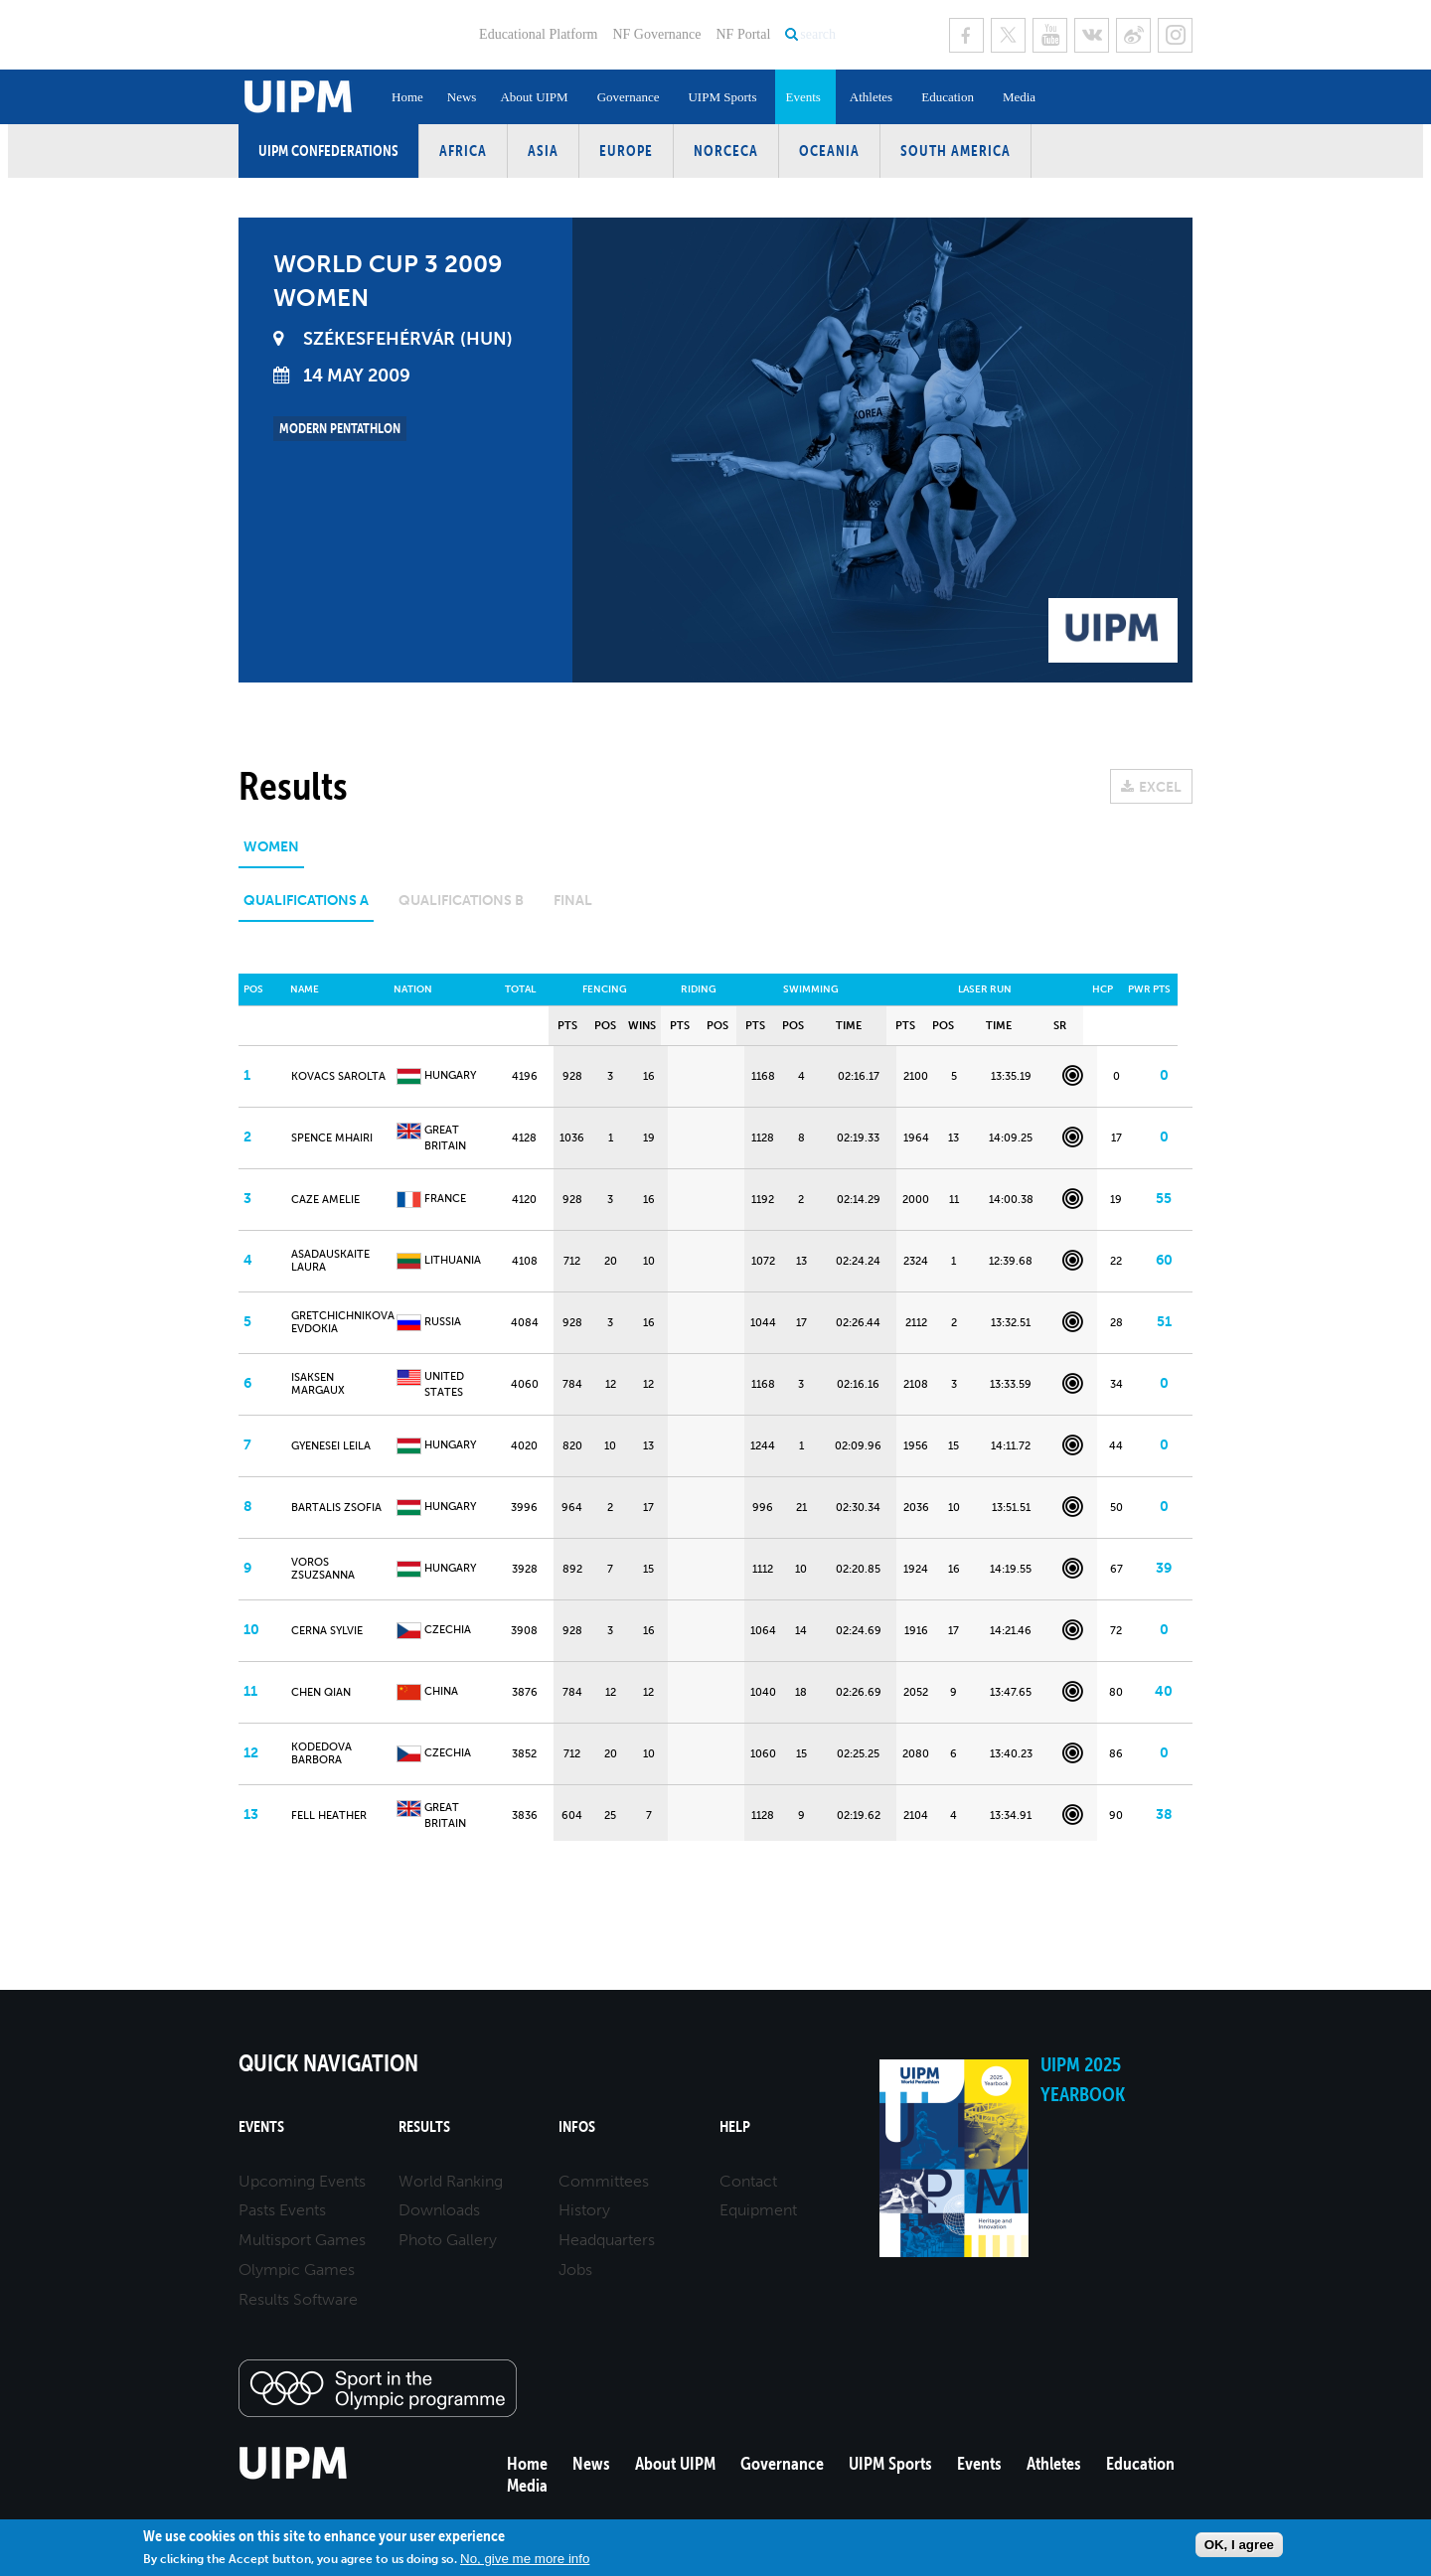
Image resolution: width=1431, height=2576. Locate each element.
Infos (576, 2126)
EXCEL (1160, 787)
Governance (628, 96)
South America (955, 150)
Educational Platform (538, 34)
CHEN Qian (321, 1692)
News (462, 96)
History (584, 2209)
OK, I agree (1239, 2544)
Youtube (1050, 35)
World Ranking (450, 2181)
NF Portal (743, 34)
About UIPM (533, 96)
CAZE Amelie (325, 1199)
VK (1091, 35)
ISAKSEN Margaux (318, 1384)
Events (802, 96)
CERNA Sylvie (327, 1630)
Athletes (871, 96)
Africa (463, 150)
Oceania (829, 150)
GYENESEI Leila (331, 1446)
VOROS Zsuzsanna (323, 1569)
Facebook (966, 35)
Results (424, 2126)
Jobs (575, 2269)
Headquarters (606, 2239)
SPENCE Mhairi (332, 1138)
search (818, 34)
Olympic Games (296, 2269)
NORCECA (726, 150)
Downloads (439, 2209)
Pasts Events (282, 2209)
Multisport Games (302, 2239)
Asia (543, 150)
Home (407, 96)
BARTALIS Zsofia (336, 1507)
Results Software (298, 2299)
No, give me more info (524, 2558)
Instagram (1175, 35)
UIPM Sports (722, 96)
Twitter (1008, 35)
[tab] (271, 853)
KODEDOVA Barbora (321, 1753)
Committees (603, 2181)
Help (734, 2126)
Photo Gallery (447, 2239)
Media (1019, 96)
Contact (748, 2181)
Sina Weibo (1133, 35)
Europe (626, 150)
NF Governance (656, 34)
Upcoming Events (302, 2181)
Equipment (758, 2209)
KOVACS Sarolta (338, 1076)
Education (947, 96)
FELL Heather (329, 1815)
